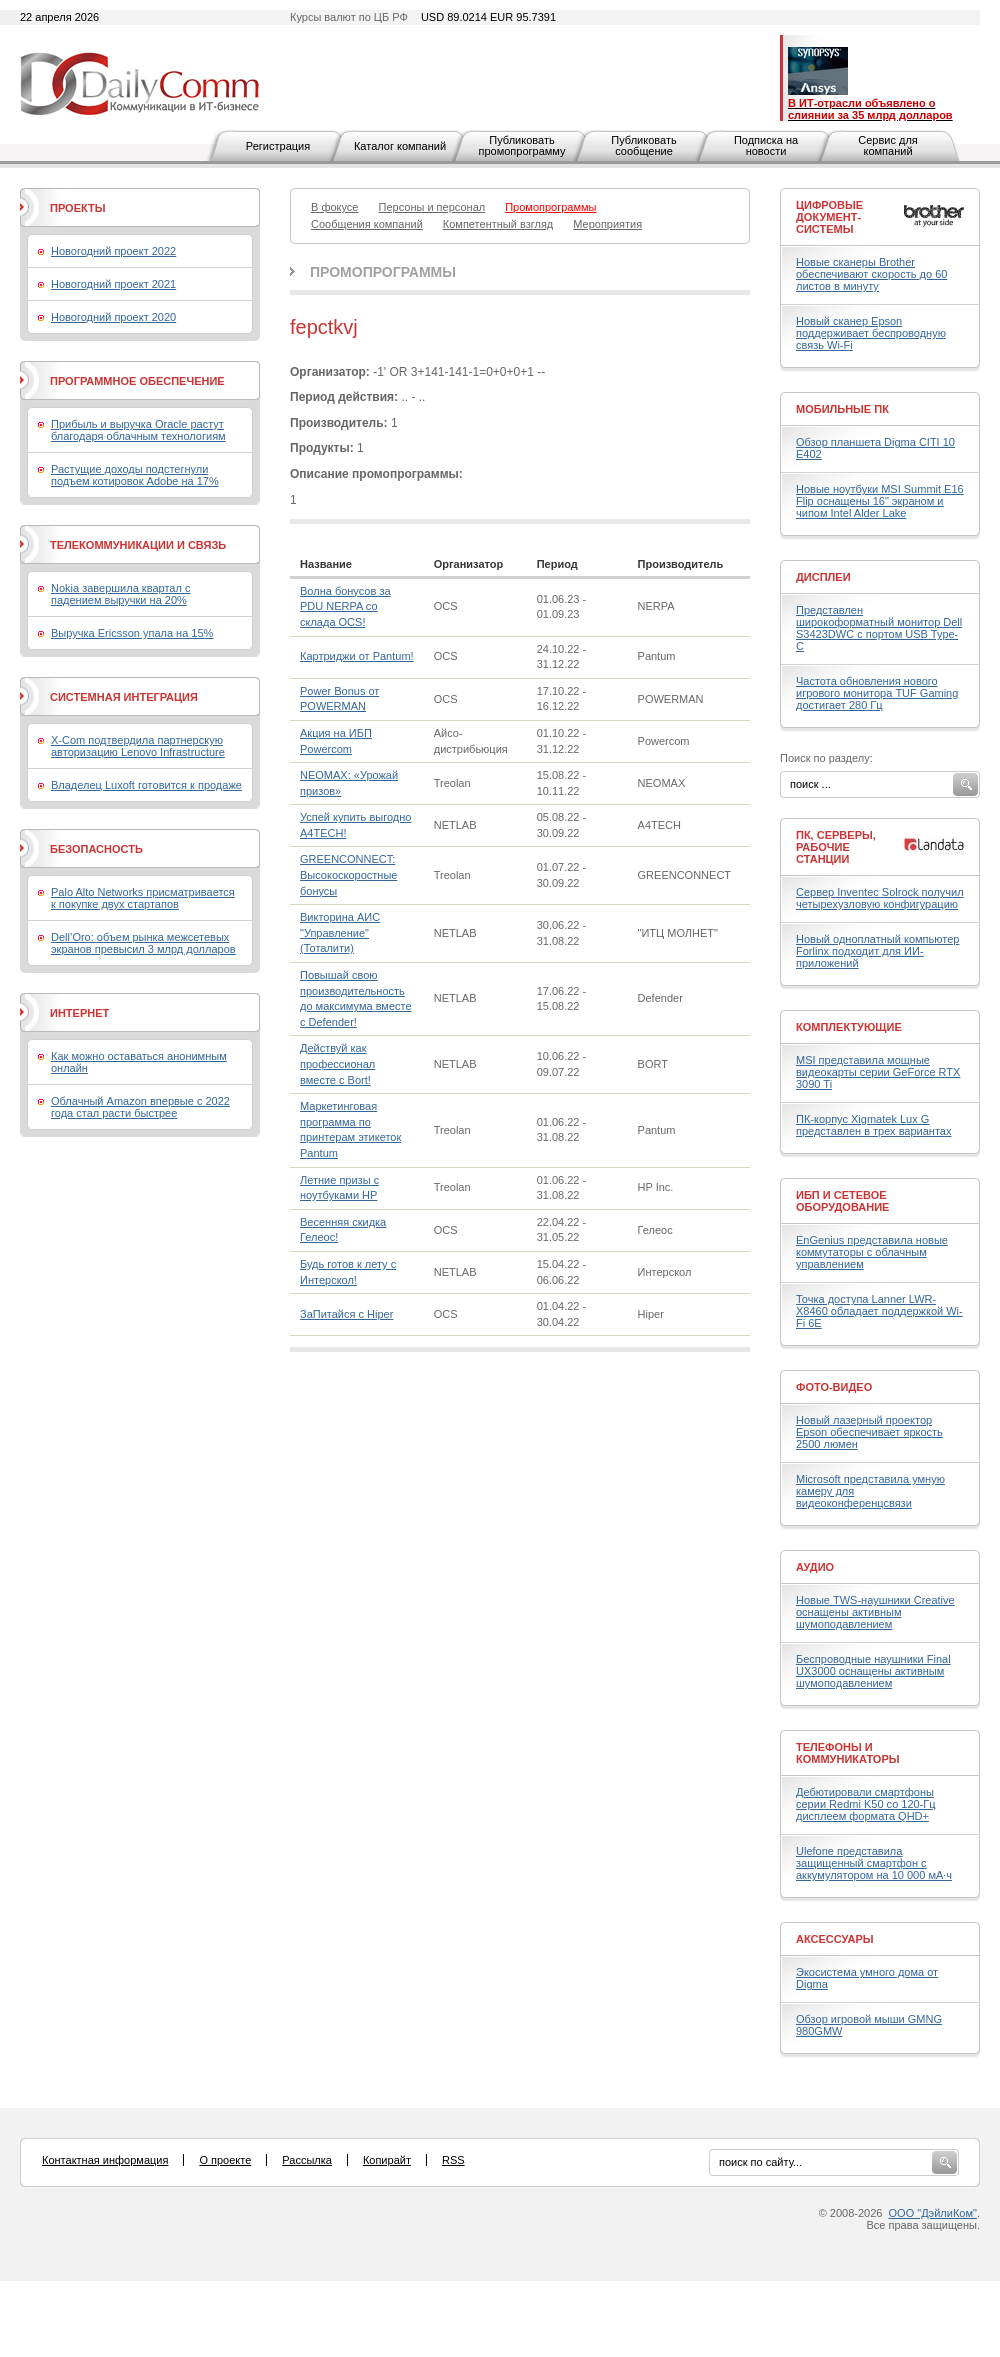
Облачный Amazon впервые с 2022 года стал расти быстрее (140, 1107)
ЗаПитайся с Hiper (346, 1314)
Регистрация (278, 146)
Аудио (815, 1567)
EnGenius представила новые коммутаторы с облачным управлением (872, 1252)
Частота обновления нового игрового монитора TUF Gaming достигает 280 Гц (877, 693)
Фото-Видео (834, 1387)
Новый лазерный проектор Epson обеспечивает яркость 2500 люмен (869, 1432)
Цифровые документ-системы (829, 217)
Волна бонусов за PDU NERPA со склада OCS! (345, 606)
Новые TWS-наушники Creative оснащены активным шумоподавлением (875, 1612)
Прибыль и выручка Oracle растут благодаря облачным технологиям (138, 430)
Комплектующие (849, 1027)
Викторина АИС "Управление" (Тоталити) (340, 932)
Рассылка (307, 2160)
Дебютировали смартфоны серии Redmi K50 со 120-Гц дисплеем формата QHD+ (866, 1804)
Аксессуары (835, 1939)
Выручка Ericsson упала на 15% (132, 633)
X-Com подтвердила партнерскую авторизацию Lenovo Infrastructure (138, 746)
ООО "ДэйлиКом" (933, 2213)
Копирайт (387, 2160)
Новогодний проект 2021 (113, 284)
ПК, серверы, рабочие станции (836, 847)
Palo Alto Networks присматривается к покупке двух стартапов (143, 898)
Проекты (77, 208)
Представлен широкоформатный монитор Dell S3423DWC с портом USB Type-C (879, 628)
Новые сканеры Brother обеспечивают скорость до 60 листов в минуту (871, 274)
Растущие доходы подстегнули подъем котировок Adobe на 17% (135, 475)
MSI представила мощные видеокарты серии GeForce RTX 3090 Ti (878, 1072)
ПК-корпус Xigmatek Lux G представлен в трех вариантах (873, 1125)
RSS (453, 2160)
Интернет (79, 1013)
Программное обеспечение (137, 381)
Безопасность (96, 849)
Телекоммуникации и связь (138, 545)
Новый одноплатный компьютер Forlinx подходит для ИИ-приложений (877, 951)
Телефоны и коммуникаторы (848, 1753)
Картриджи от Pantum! (357, 656)
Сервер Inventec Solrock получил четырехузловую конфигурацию (880, 898)
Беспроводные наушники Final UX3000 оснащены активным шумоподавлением (873, 1671)
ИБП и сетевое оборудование (842, 1201)
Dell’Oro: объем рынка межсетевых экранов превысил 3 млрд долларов (143, 943)
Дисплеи (823, 577)
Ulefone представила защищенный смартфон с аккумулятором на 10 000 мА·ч (874, 1863)
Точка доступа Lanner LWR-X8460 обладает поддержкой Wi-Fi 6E (879, 1311)
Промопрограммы (383, 272)
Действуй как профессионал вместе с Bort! (337, 1063)
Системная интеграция (124, 697)
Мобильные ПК (842, 409)
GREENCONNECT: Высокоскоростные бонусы (348, 874)
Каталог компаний (400, 146)
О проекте (225, 2160)
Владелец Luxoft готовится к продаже (146, 785)
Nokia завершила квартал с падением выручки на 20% (120, 594)
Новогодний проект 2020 (113, 317)
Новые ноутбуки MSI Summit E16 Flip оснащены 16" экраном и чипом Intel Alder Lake (880, 501)
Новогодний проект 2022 (113, 251)
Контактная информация (105, 2160)
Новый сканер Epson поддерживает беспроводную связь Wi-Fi (871, 333)
